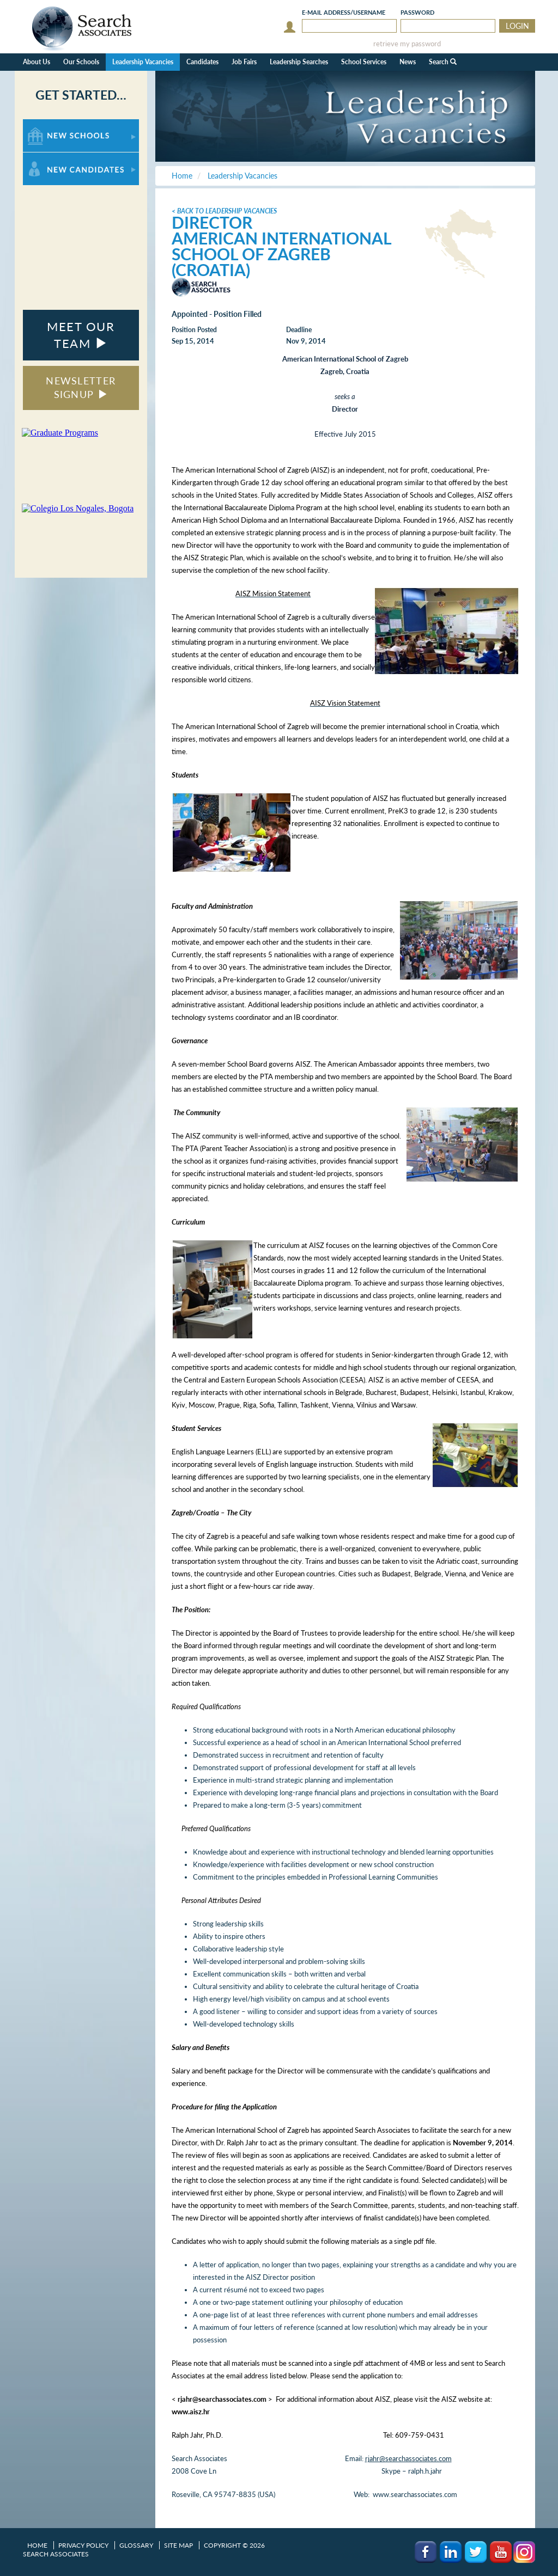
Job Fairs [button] (244, 62)
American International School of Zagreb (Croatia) (281, 253)
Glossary (136, 2545)
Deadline (299, 330)
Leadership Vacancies (142, 62)
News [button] (407, 62)
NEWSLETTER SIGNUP (81, 388)
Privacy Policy (83, 2545)
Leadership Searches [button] (299, 62)
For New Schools (51, 124)
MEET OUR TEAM (80, 335)
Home (37, 2545)
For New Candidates (57, 157)
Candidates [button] (202, 62)
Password (417, 12)
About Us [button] (36, 62)
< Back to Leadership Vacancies (224, 211)
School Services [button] (363, 62)
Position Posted (194, 330)
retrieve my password (407, 44)
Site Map (178, 2545)
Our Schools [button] (81, 62)
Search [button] (443, 62)
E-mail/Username (343, 12)
